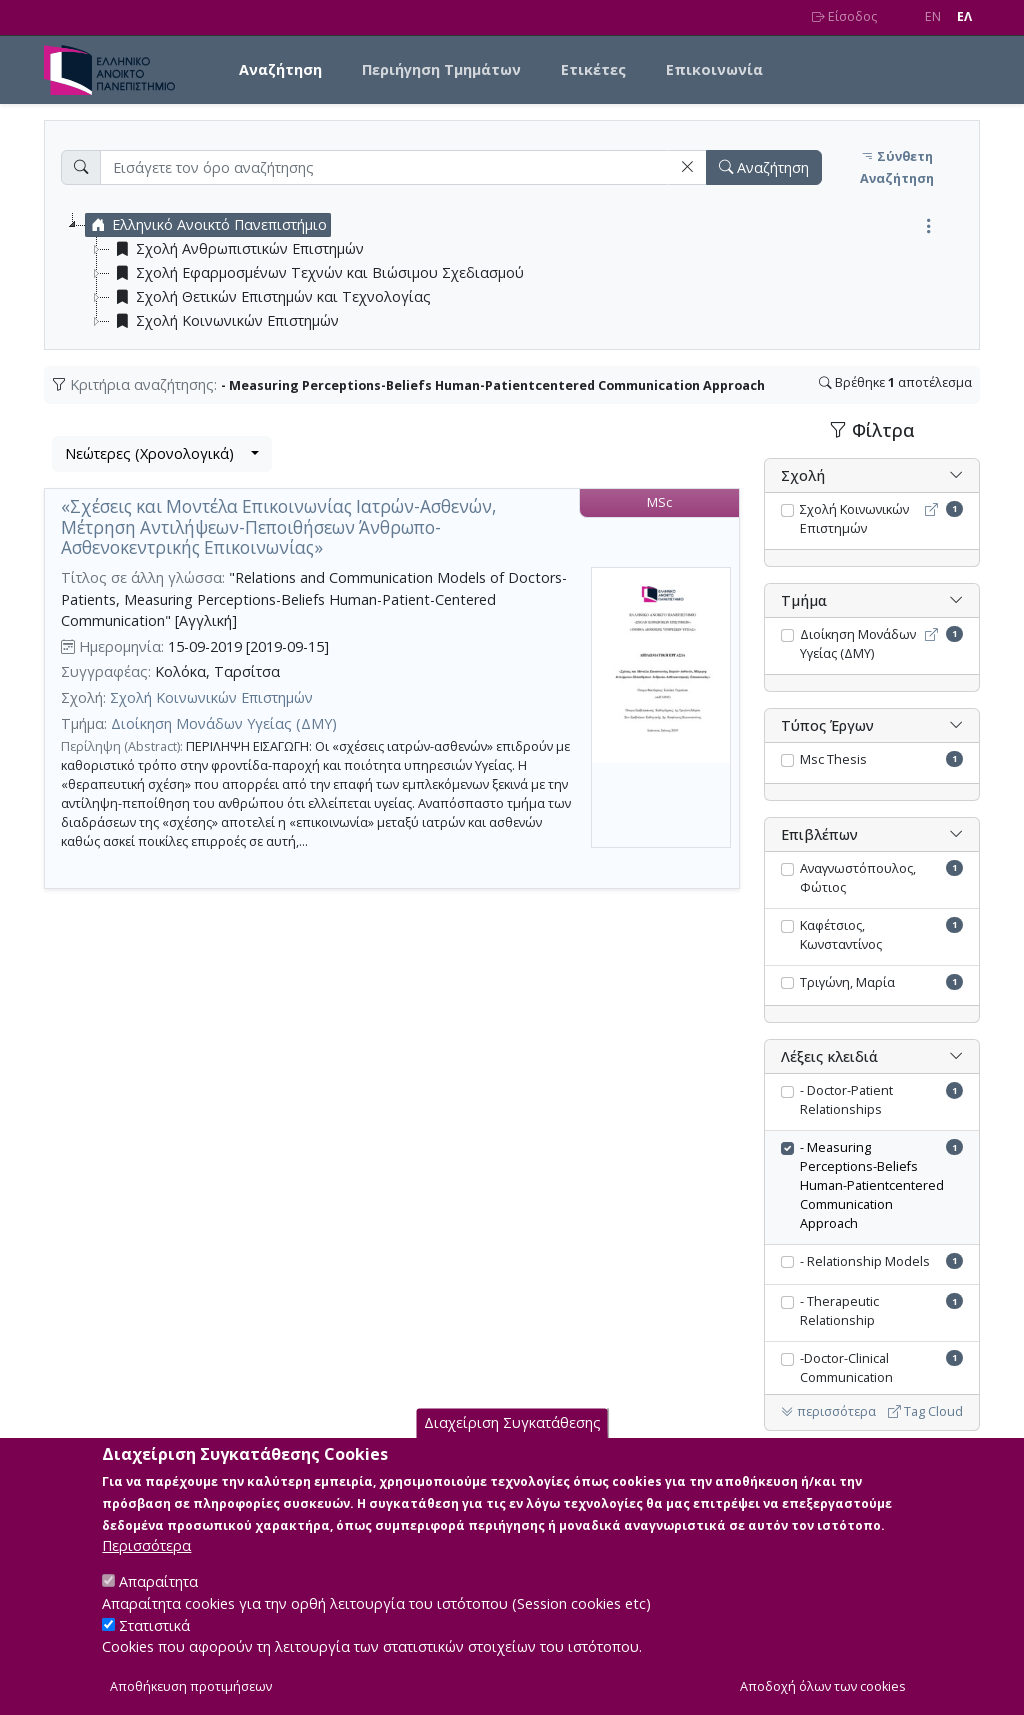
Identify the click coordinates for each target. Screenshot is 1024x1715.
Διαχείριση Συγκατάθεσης (512, 1442)
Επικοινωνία (714, 69)
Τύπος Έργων (827, 725)
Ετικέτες (593, 69)
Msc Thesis (833, 759)
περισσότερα (828, 1411)
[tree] (520, 273)
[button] (687, 167)
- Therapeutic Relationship (839, 1311)
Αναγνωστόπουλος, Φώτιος (858, 878)
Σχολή (803, 475)
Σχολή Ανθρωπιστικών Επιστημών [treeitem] (237, 249)
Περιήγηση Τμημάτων (441, 69)
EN (933, 16)
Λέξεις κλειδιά (829, 1056)
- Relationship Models (865, 1261)
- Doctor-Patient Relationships (846, 1100)
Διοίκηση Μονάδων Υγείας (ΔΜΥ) (224, 723)
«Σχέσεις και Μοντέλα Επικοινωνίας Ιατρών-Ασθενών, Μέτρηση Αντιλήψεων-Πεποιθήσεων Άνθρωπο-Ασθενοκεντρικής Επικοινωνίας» (278, 527)
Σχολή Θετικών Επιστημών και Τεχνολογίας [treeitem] (270, 297)
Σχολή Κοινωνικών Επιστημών (211, 697)
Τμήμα (804, 600)
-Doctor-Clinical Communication (846, 1368)
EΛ (964, 16)
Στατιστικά (154, 1644)
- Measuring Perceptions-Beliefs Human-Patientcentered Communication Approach (872, 1185)
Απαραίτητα (158, 1601)
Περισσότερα (146, 1565)
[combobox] (162, 454)
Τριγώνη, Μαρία (847, 982)
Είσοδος (844, 16)
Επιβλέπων (819, 834)
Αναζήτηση (280, 69)
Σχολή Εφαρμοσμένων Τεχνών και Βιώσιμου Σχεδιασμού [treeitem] (317, 273)
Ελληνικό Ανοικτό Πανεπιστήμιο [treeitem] (206, 225)
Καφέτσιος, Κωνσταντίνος (841, 935)
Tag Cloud (925, 1411)
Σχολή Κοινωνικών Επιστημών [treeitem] (224, 321)
